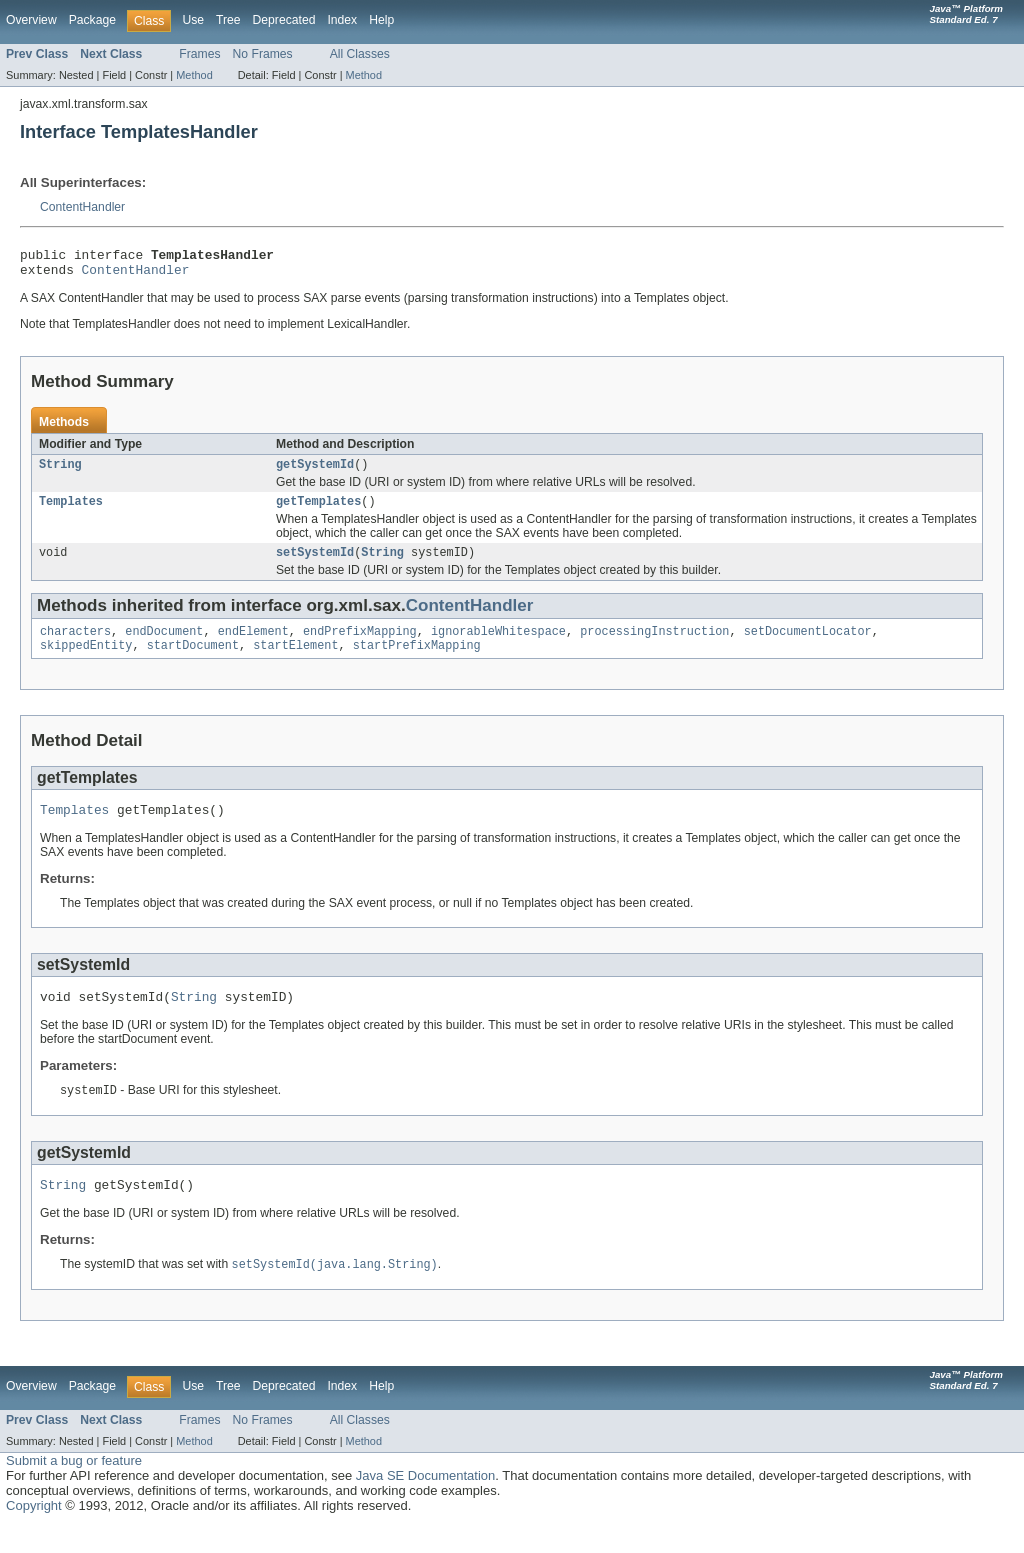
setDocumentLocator (808, 645)
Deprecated (284, 20)
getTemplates (318, 511)
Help (381, 20)
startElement (295, 661)
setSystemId (315, 564)
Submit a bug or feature (74, 1487)
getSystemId (315, 472)
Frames (199, 54)
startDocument (193, 661)
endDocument (164, 645)
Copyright (34, 1532)
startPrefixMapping (417, 661)
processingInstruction (654, 645)
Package (92, 20)
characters (75, 645)
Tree (228, 20)
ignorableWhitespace (498, 645)
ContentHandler (82, 207)
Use (193, 20)
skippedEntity (86, 661)
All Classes (360, 54)
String (60, 472)
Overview (31, 20)
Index (342, 20)
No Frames (263, 54)
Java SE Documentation (425, 1502)
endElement (253, 645)
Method (194, 75)
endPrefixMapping (360, 645)
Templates (71, 511)
